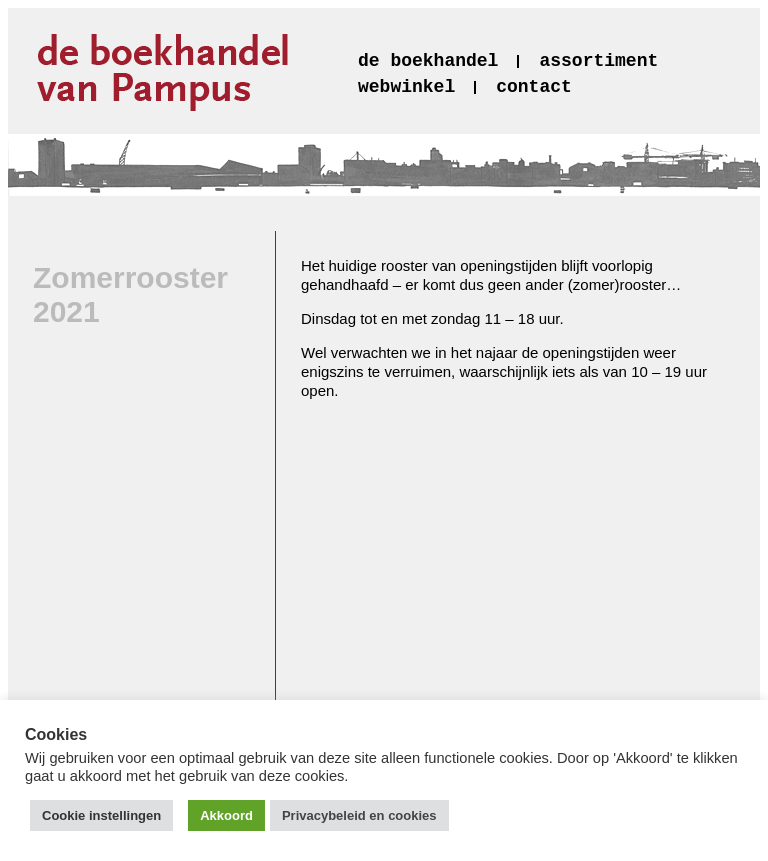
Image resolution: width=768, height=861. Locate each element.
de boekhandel (428, 61)
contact (534, 87)
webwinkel (406, 87)
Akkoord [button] (226, 815)
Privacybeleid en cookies (359, 815)
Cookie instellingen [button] (101, 815)
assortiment (598, 61)
